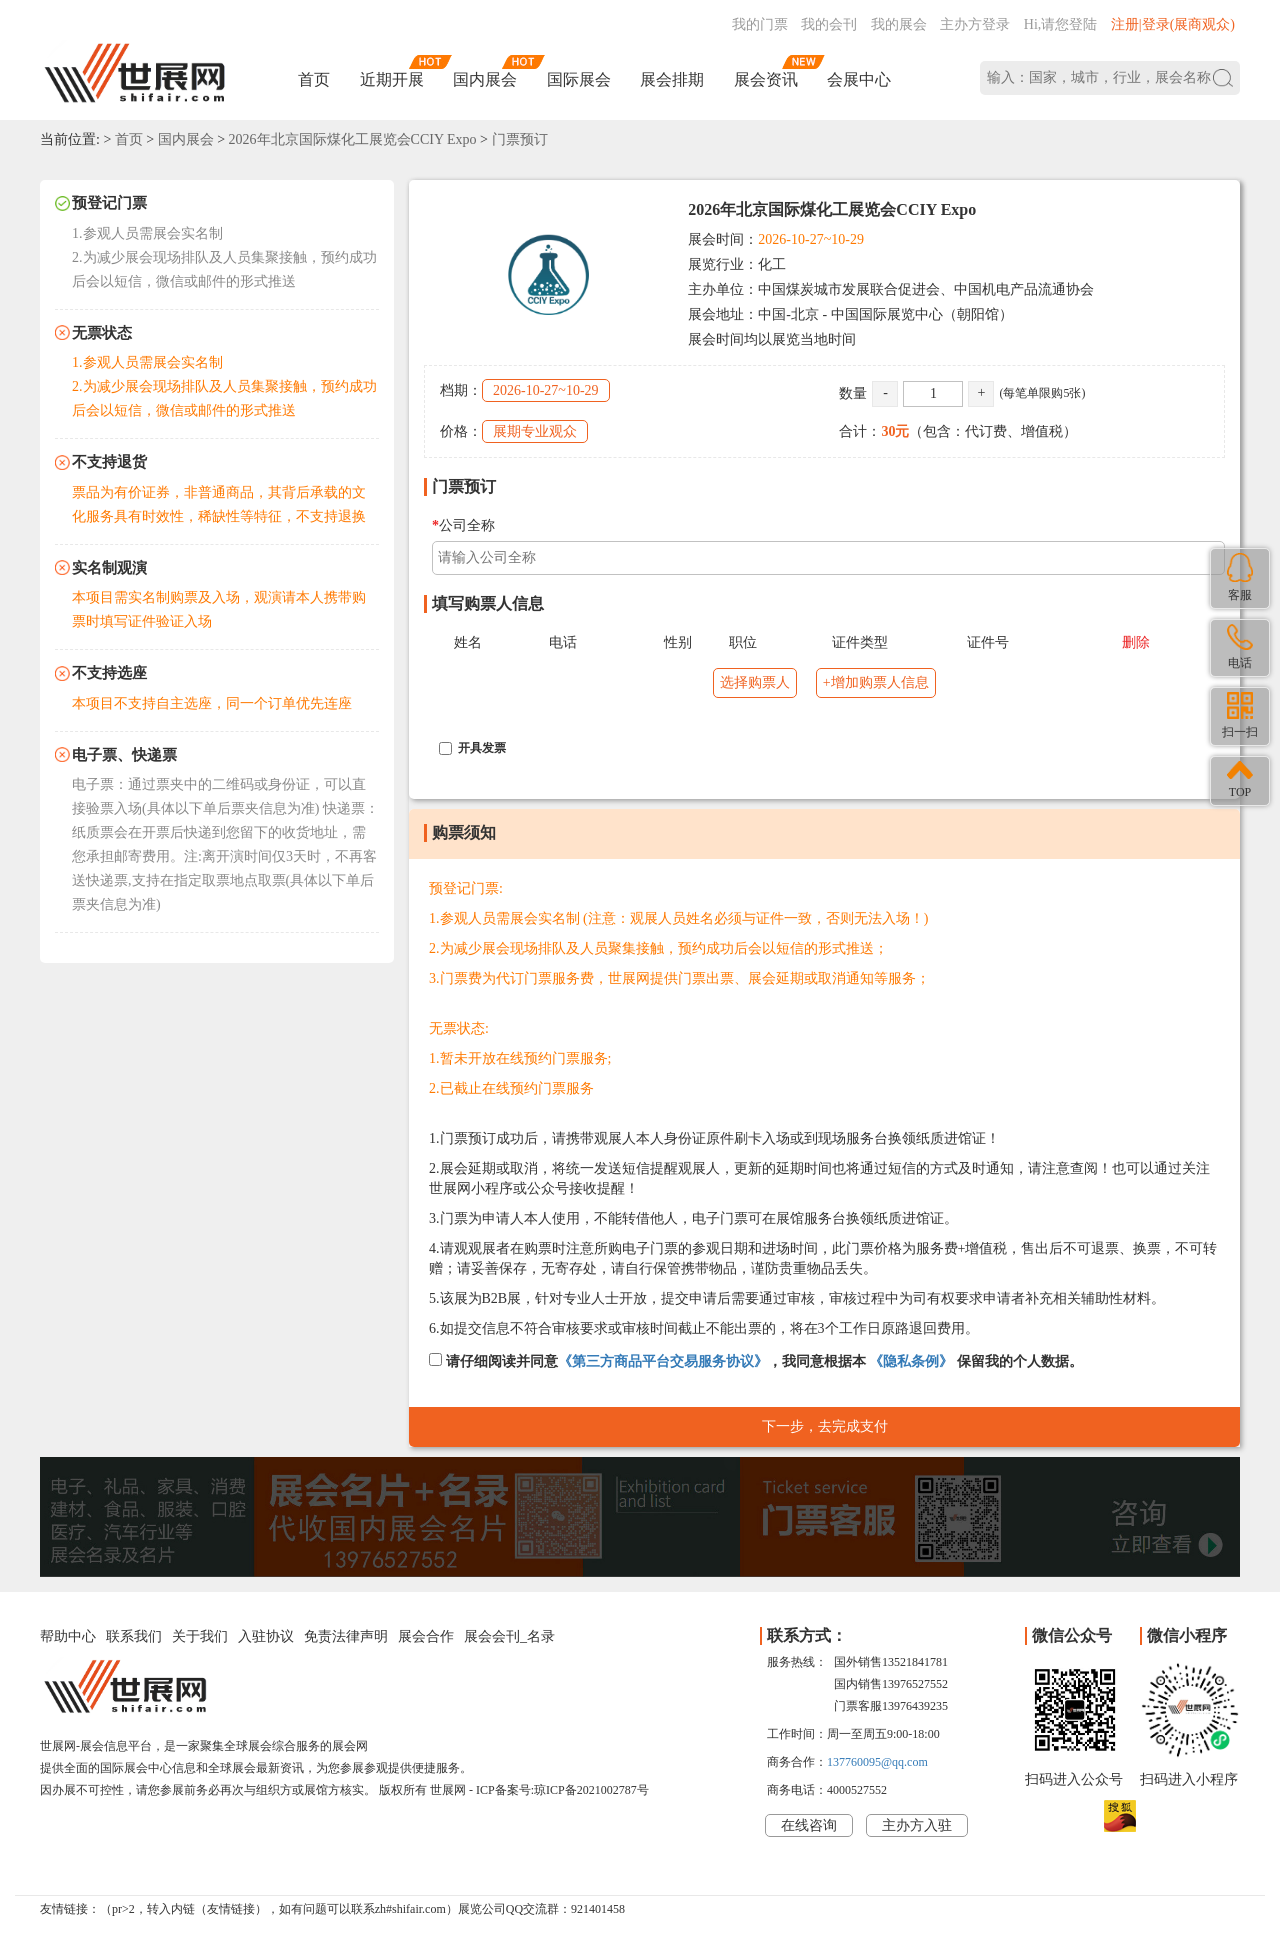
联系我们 (134, 1636)
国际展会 (579, 79)
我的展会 (899, 24)
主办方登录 (975, 24)
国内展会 (485, 79)
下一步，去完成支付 (825, 1426)
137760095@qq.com (877, 1762)
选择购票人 (755, 682)
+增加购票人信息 (876, 682)
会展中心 (859, 79)
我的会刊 (829, 24)
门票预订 (520, 139)
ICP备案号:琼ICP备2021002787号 (562, 1790)
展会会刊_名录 (509, 1636)
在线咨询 (809, 1825)
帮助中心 (68, 1636)
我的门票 (760, 24)
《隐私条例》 (911, 1361)
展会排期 (672, 79)
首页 (314, 79)
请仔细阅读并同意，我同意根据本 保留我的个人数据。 (756, 1361)
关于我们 (200, 1636)
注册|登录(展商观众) (1173, 24)
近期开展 (392, 79)
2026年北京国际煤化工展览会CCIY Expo (353, 139)
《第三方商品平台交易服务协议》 (663, 1361)
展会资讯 (766, 79)
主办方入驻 (917, 1825)
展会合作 (426, 1636)
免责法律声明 (346, 1636)
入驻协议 (266, 1636)
